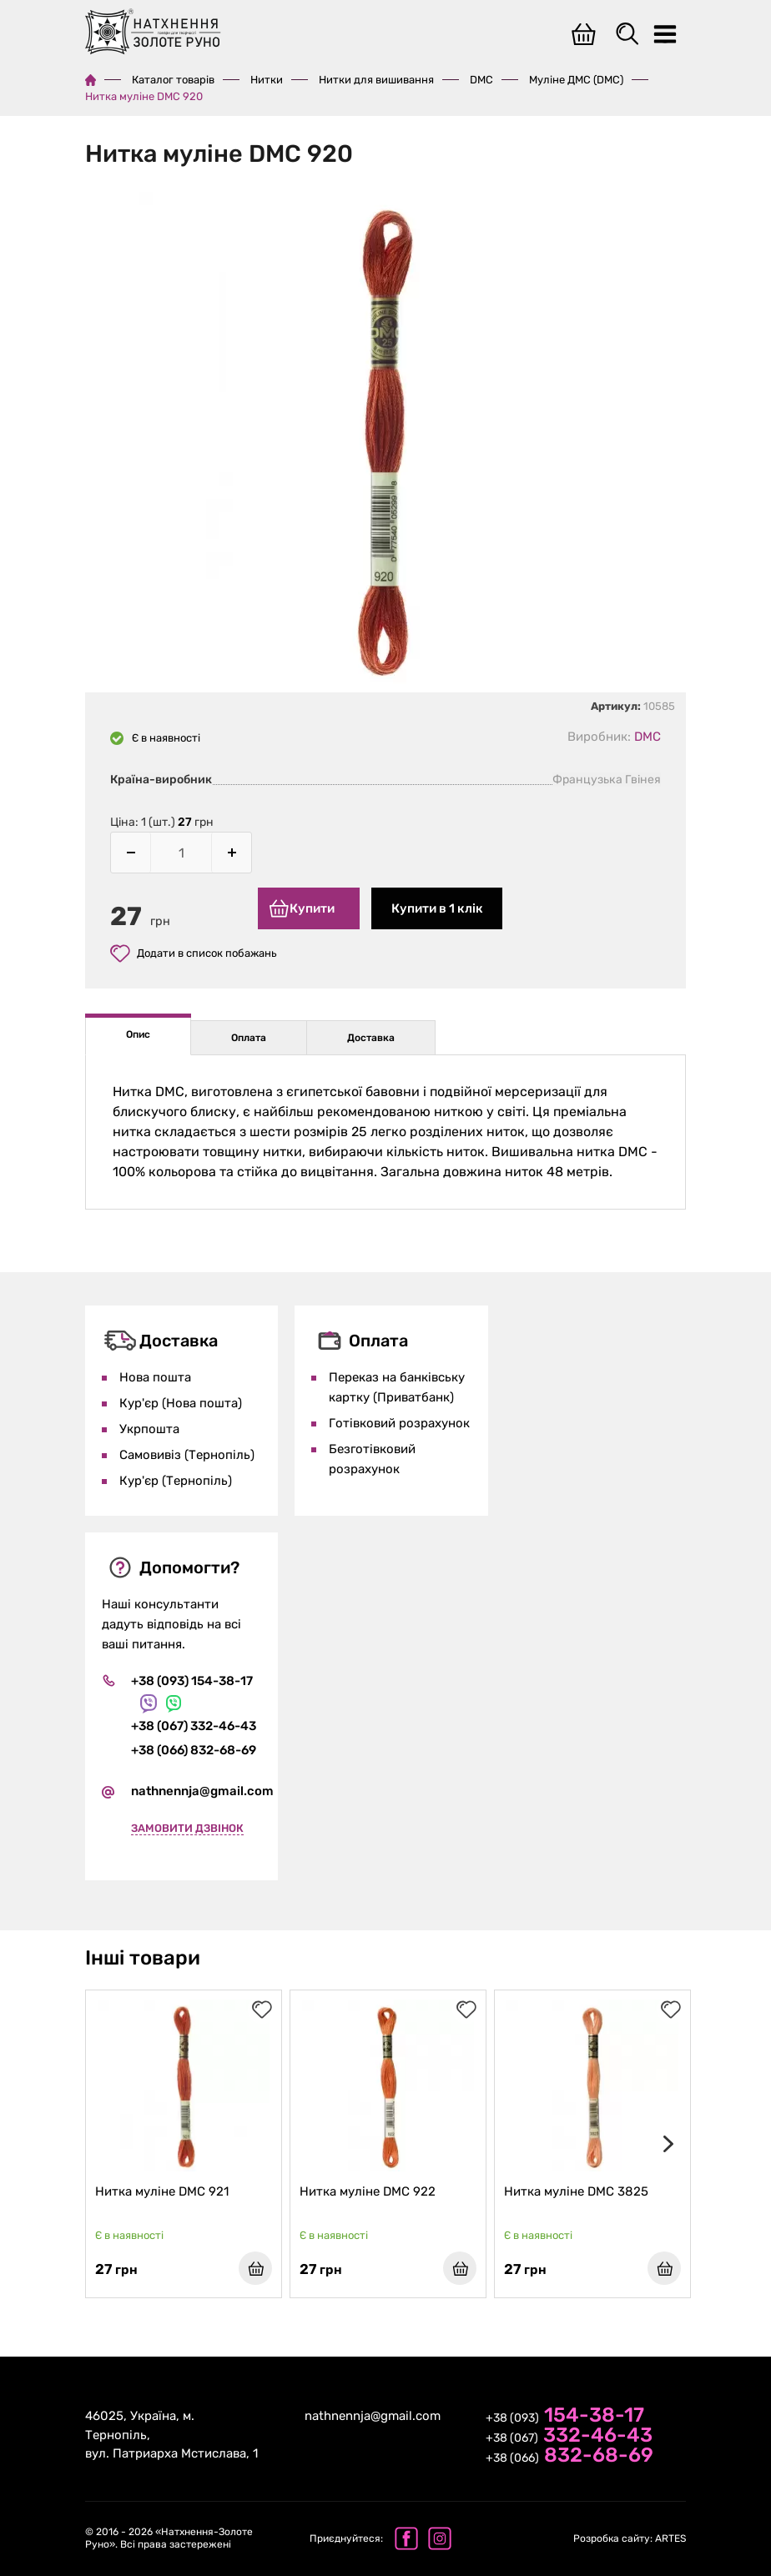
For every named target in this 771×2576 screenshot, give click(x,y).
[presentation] (665, 2141)
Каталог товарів (173, 79)
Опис (138, 1028)
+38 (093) (565, 2417)
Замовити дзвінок (187, 1823)
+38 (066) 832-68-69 (193, 1745)
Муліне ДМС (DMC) (576, 79)
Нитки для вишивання (376, 79)
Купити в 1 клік (440, 908)
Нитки (266, 79)
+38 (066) (569, 2457)
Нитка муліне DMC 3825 (578, 2188)
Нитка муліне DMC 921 (164, 2188)
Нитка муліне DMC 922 (370, 2188)
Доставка (371, 1032)
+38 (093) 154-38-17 (192, 1675)
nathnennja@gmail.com (202, 1786)
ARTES (629, 2538)
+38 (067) (569, 2437)
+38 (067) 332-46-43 (193, 1720)
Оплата (248, 1032)
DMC (481, 79)
